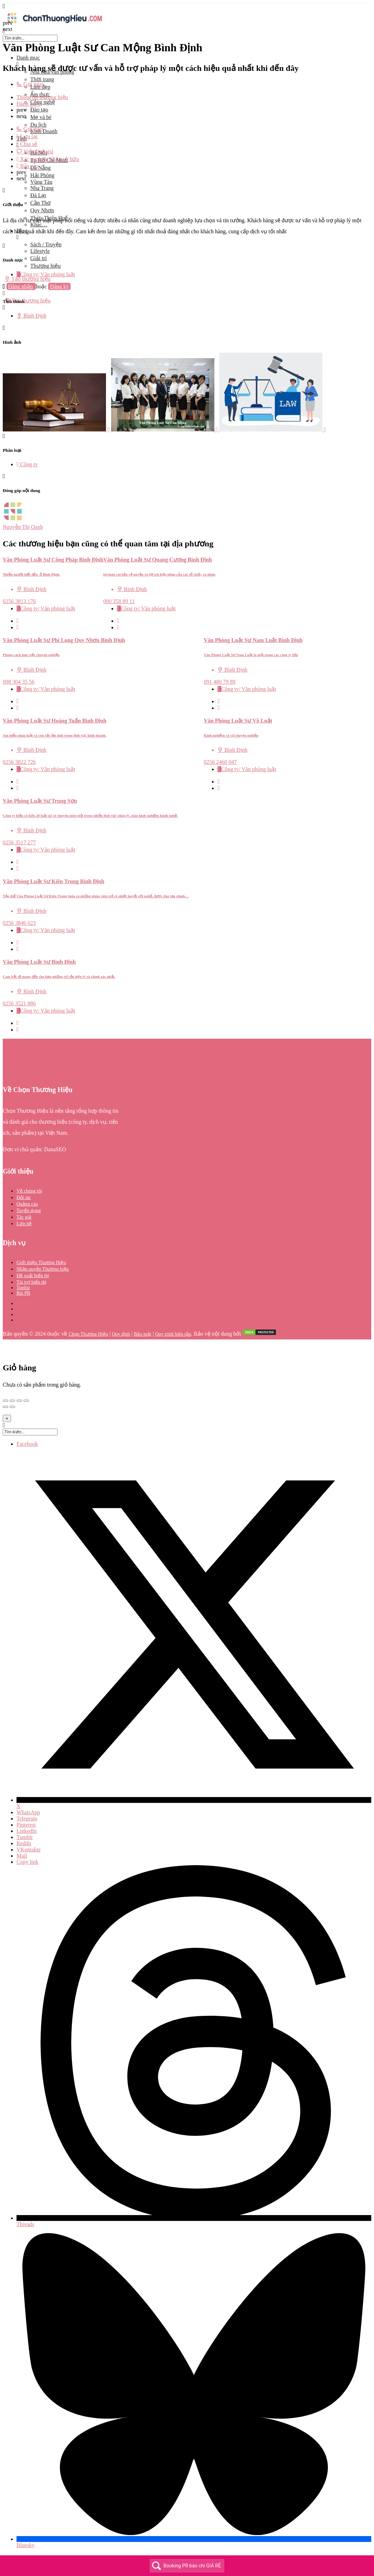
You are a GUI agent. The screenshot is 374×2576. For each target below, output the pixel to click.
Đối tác (24, 1197)
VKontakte (29, 1849)
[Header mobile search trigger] (4, 307)
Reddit (24, 1843)
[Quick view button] (18, 621)
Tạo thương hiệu (27, 279)
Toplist (23, 1287)
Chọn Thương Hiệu (88, 1334)
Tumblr (25, 1837)
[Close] (7, 1418)
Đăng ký (59, 286)
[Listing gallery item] (57, 429)
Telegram (27, 1818)
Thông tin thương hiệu (42, 97)
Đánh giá (29, 104)
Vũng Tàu (41, 182)
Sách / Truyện (46, 244)
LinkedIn (27, 1831)
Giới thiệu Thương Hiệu (41, 1262)
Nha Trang (42, 188)
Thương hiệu (45, 266)
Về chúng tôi (29, 1191)
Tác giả (24, 1217)
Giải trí (38, 258)
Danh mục (28, 58)
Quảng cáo (27, 1204)
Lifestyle (40, 251)
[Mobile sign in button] (4, 293)
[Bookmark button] (18, 627)
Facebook (27, 1444)
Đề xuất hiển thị (33, 1275)
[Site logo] (54, 25)
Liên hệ (24, 1223)
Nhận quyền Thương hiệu (43, 1269)
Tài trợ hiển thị (32, 1282)
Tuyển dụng (29, 1210)
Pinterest (26, 1825)
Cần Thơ (40, 203)
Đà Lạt (38, 195)
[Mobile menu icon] (187, 6)
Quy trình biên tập (173, 1334)
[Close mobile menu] (4, 45)
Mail (22, 1856)
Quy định (121, 1334)
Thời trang (42, 79)
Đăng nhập (21, 286)
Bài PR (23, 1293)
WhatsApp (28, 1812)
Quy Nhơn (42, 210)
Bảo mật (142, 1334)
